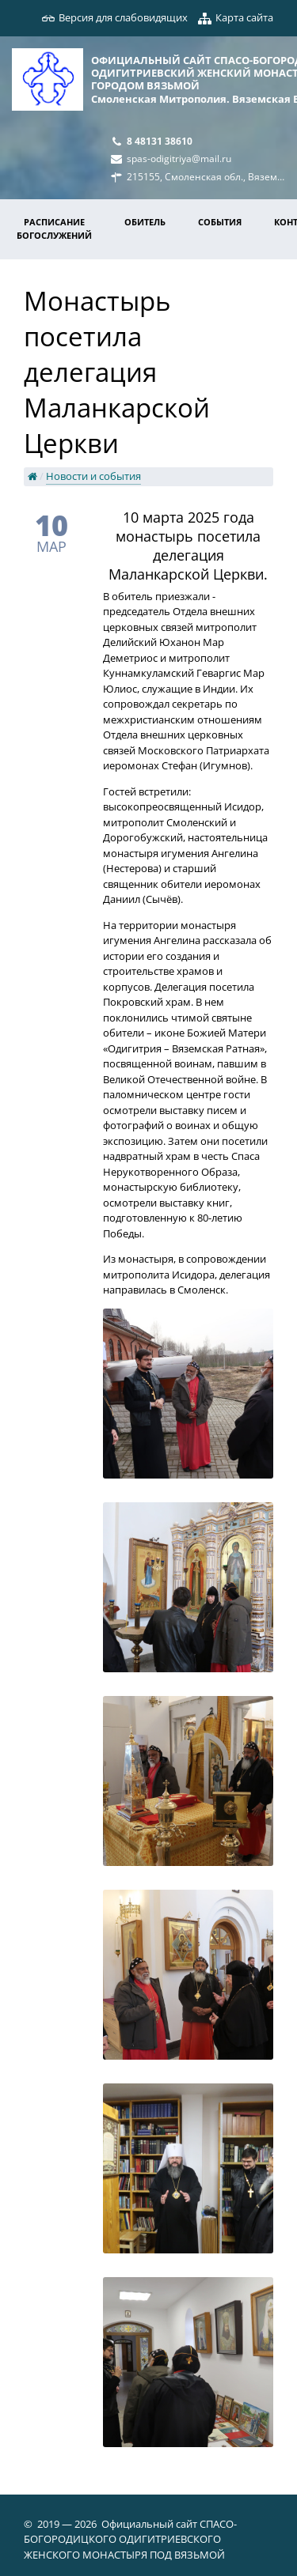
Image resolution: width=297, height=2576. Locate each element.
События (220, 222)
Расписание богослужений (54, 228)
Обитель (145, 222)
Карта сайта (244, 17)
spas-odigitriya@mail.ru (179, 158)
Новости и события (93, 476)
